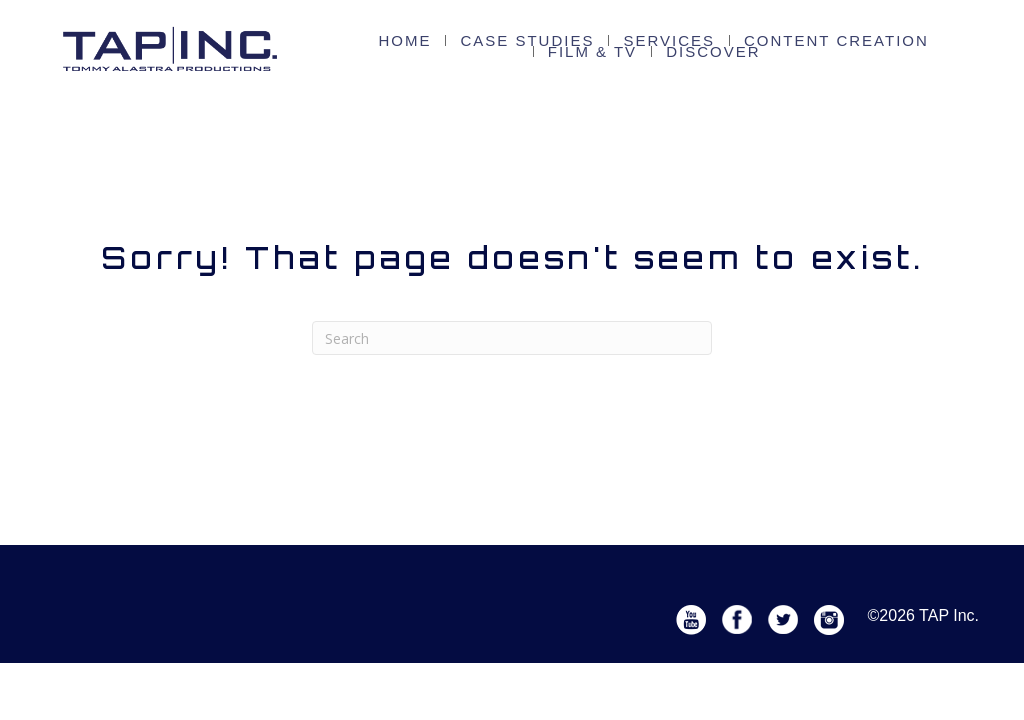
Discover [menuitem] (653, 53)
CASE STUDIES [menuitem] (502, 42)
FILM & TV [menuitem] (892, 42)
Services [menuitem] (619, 42)
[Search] (512, 338)
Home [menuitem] (400, 42)
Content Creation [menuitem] (756, 42)
